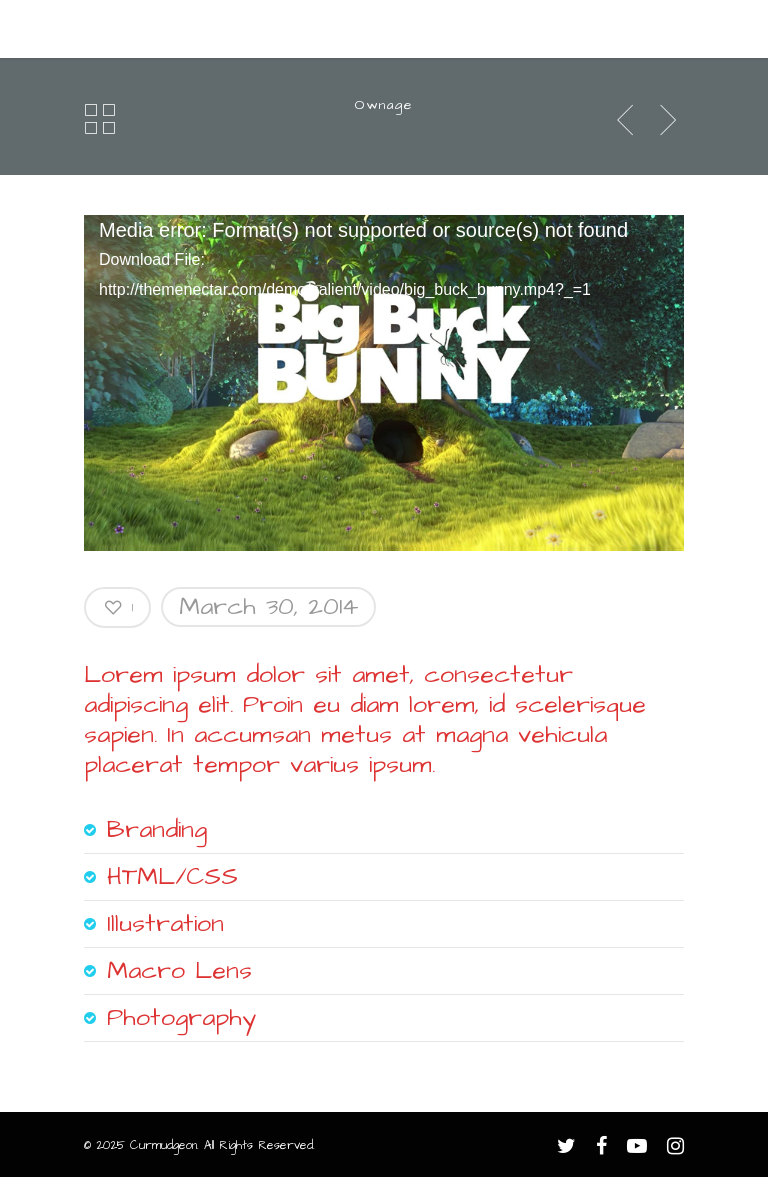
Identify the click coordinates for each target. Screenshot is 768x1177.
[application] (384, 384)
